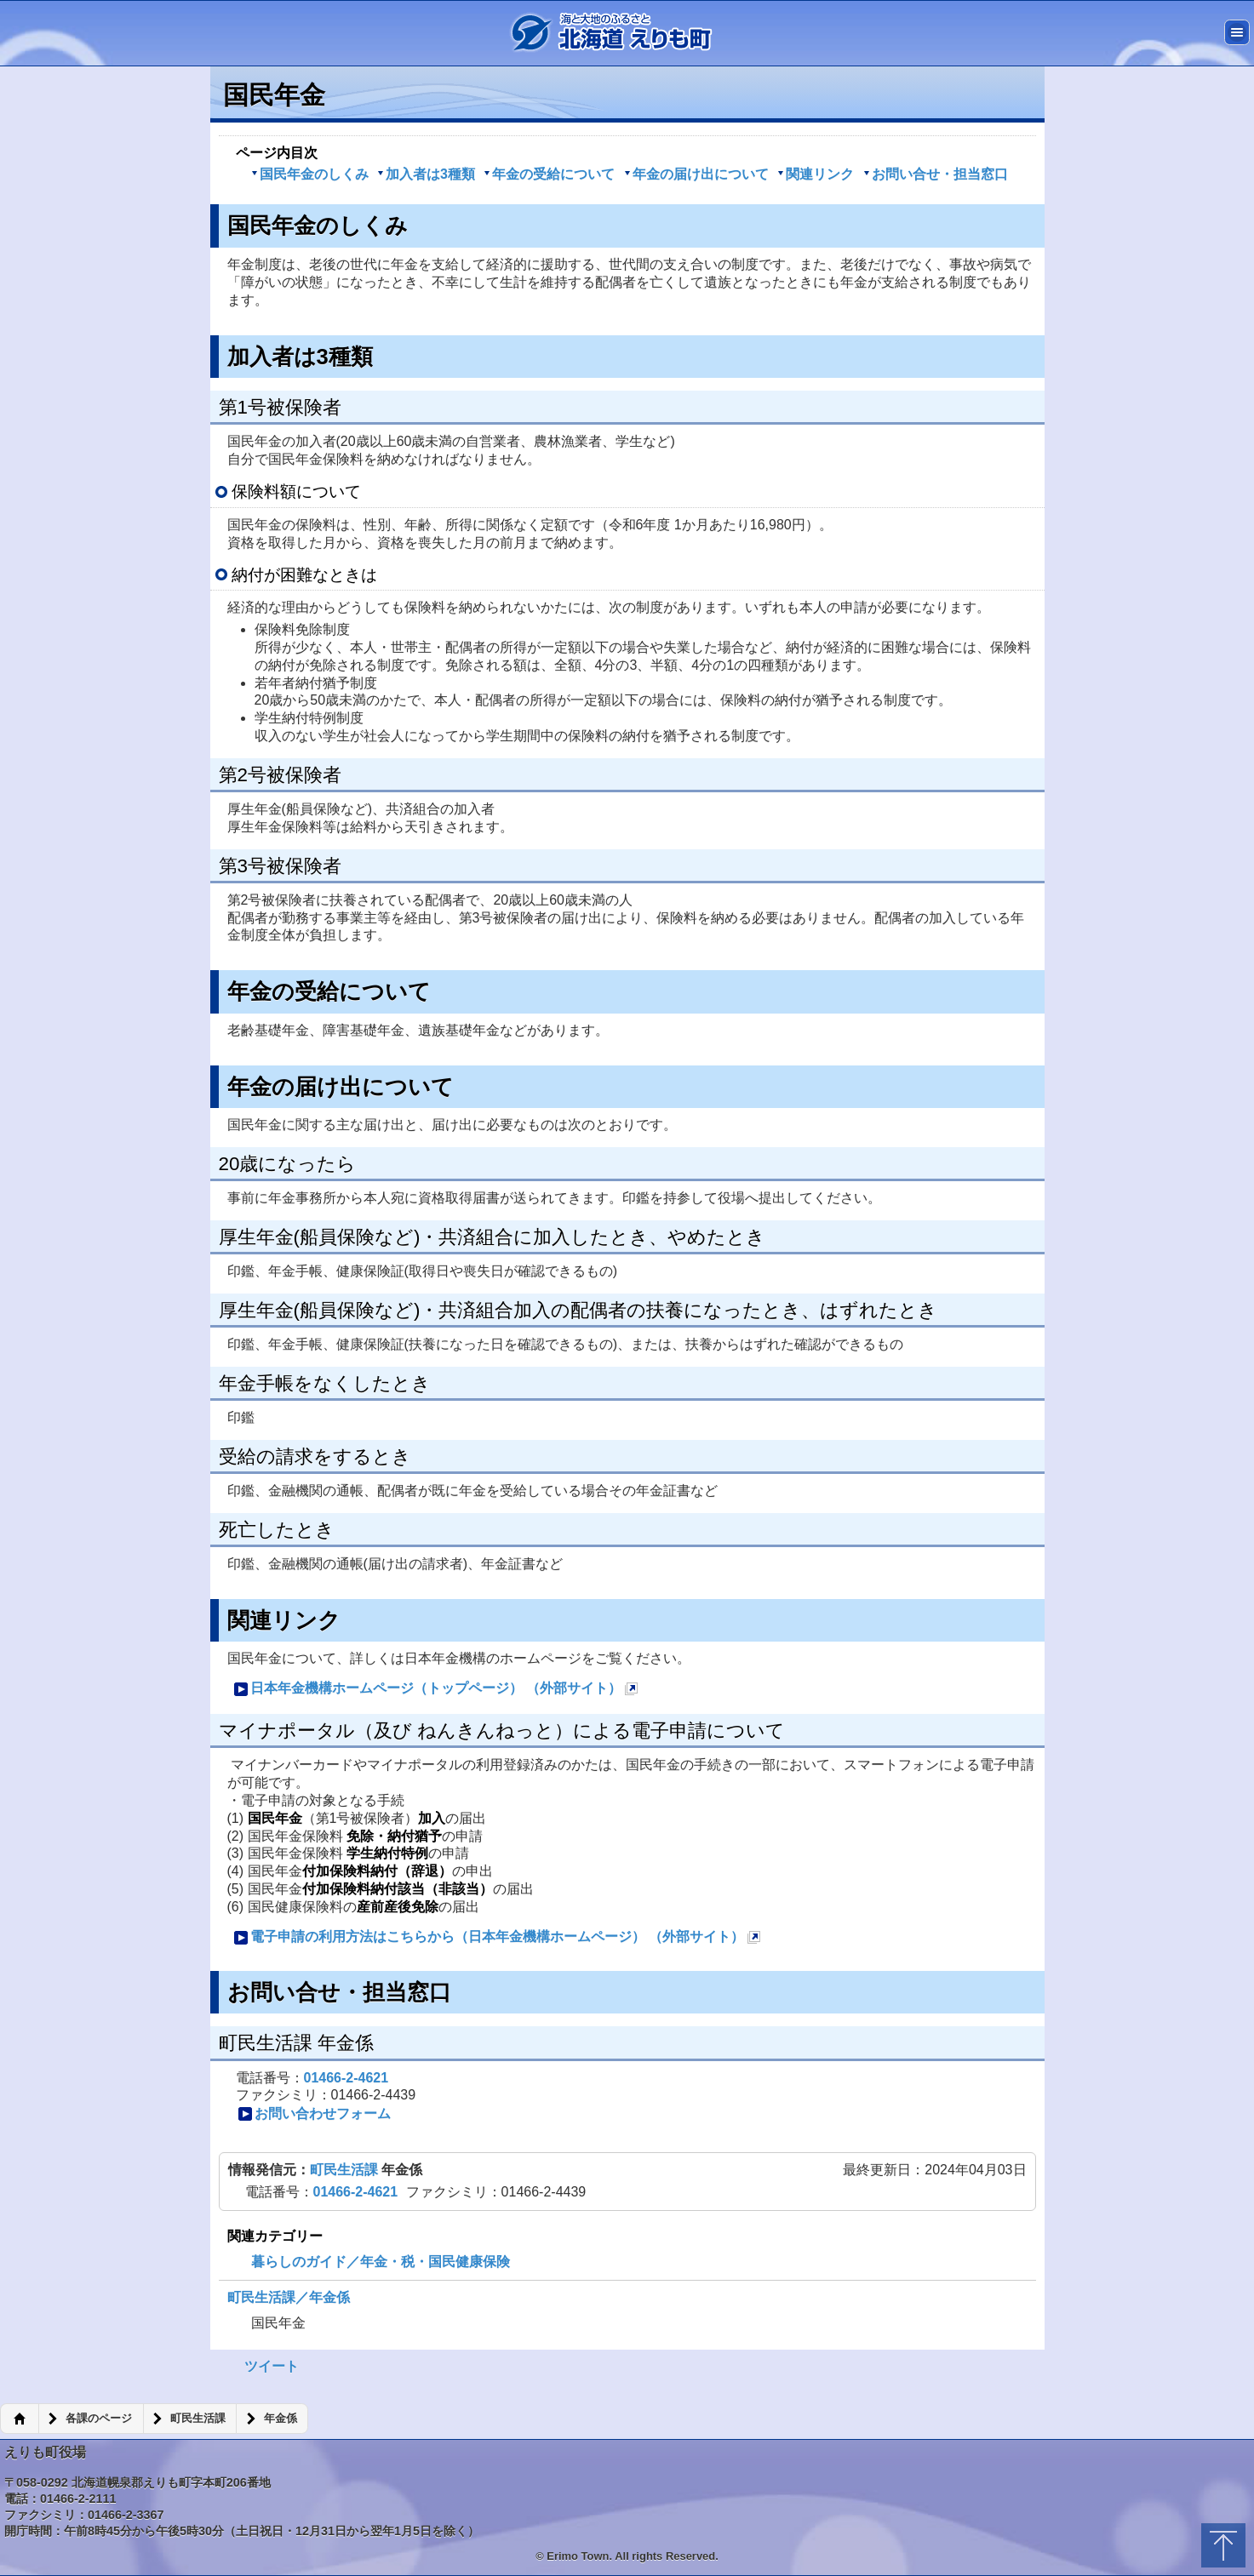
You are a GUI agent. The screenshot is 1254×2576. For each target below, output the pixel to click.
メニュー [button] (1237, 32)
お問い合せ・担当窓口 (935, 174)
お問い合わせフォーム (314, 2114)
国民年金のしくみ (310, 174)
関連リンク (815, 174)
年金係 (280, 2419)
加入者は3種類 (426, 174)
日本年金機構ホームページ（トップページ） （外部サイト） (436, 1691)
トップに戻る (1223, 2545)
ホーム (19, 2418)
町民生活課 (345, 2169)
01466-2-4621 (346, 2078)
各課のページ (99, 2419)
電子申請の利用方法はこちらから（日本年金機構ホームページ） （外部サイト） (497, 1939)
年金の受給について (549, 174)
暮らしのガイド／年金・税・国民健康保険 (380, 2261)
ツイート (271, 2366)
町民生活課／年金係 (288, 2297)
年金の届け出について (696, 174)
